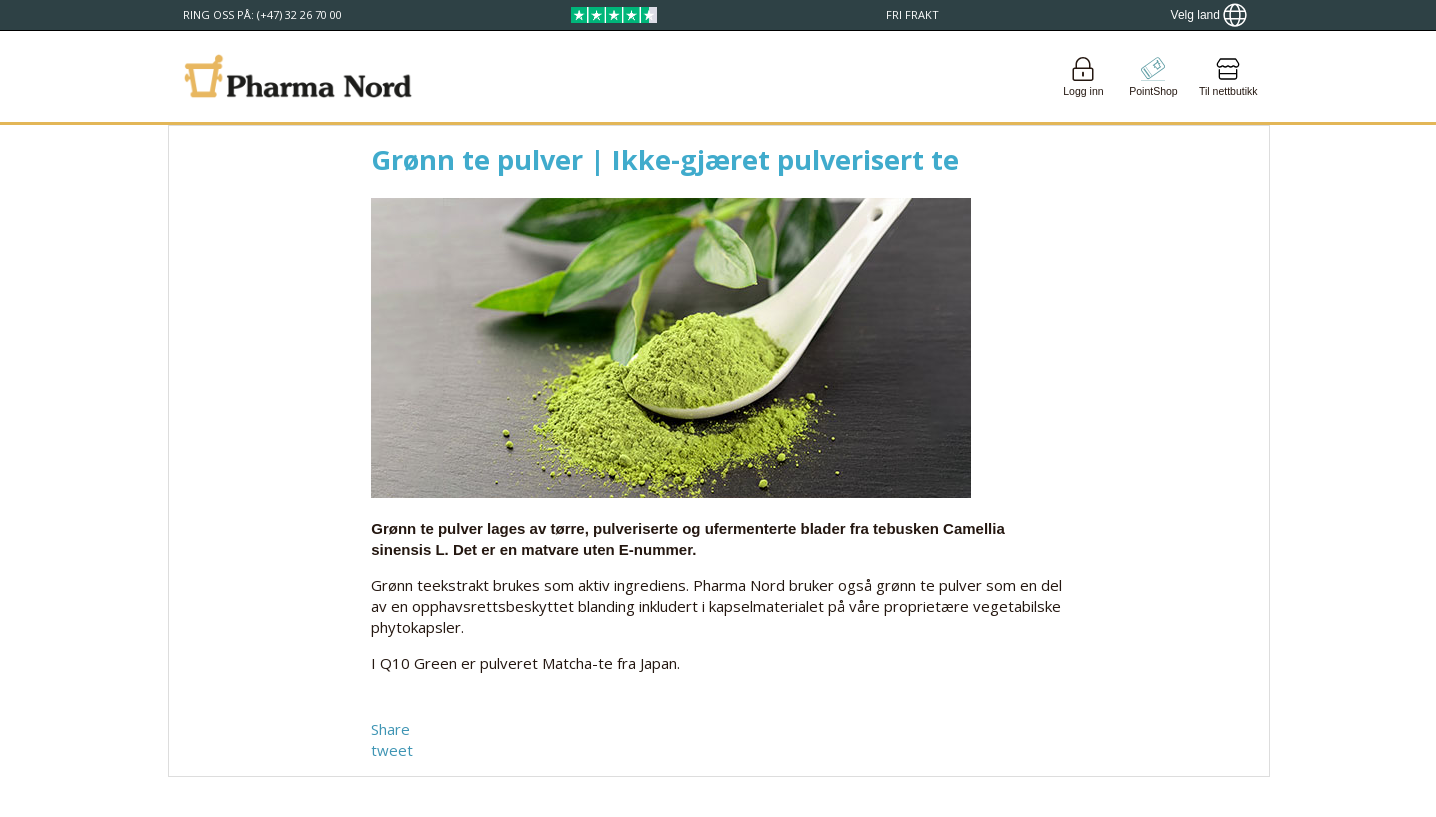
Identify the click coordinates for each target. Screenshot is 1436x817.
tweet (392, 750)
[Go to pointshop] (1153, 76)
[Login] (1083, 76)
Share (390, 729)
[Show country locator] (1209, 15)
